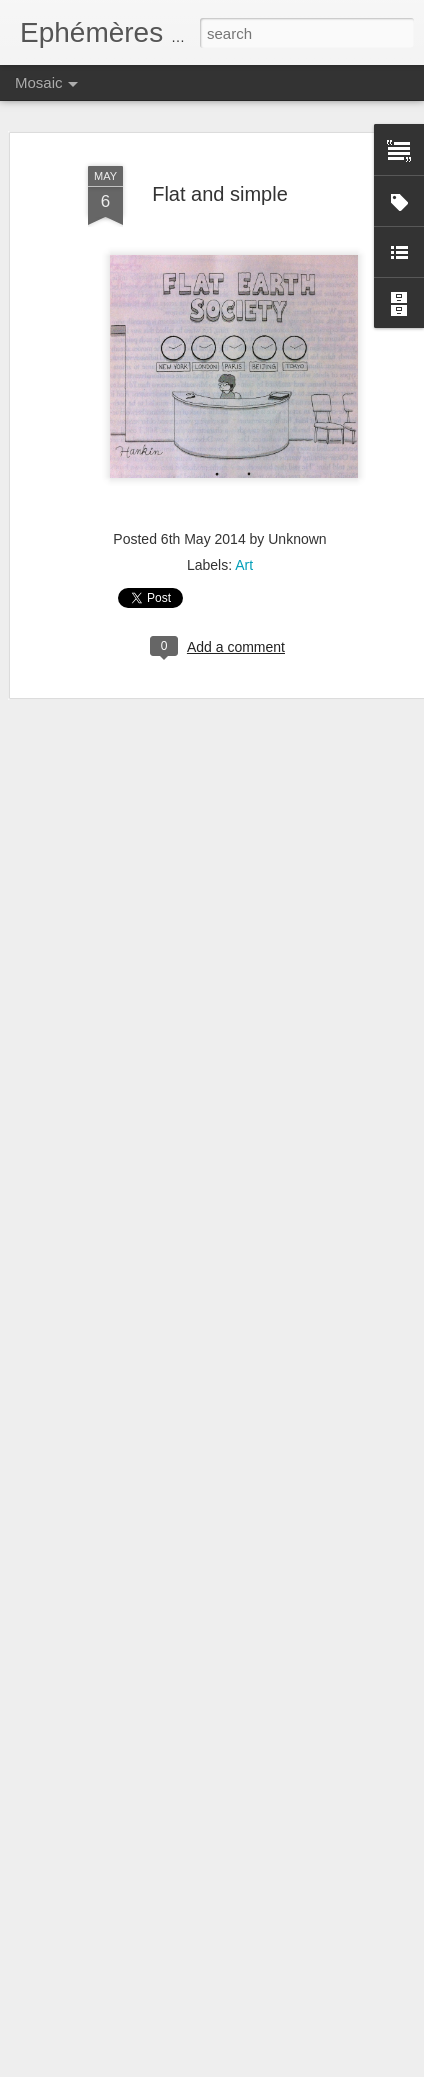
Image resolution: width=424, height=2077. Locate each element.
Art (244, 565)
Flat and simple (220, 194)
